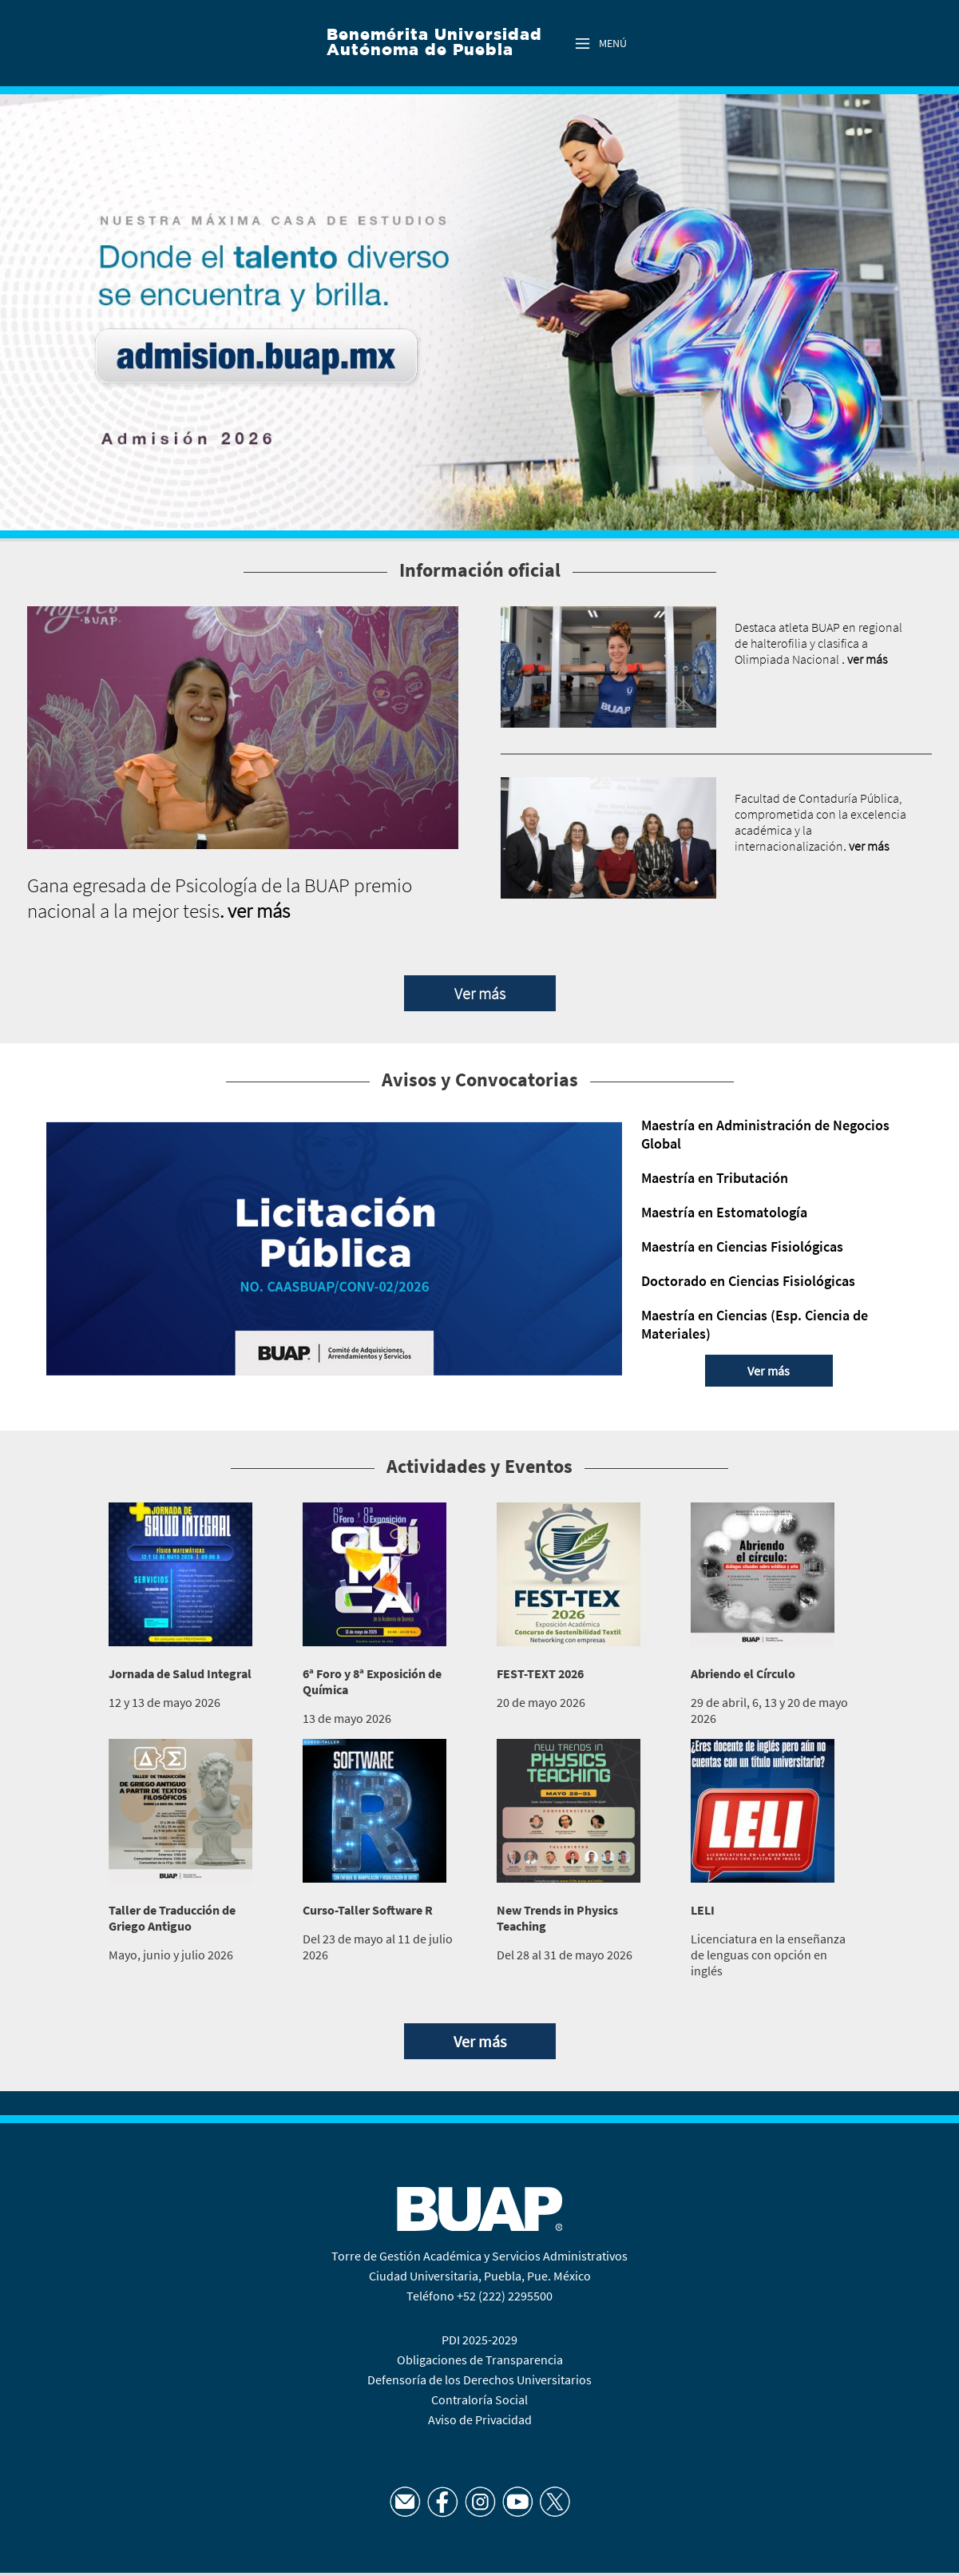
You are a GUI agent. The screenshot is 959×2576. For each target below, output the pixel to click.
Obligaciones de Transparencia (480, 2360)
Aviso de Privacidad (480, 2419)
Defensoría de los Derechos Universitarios (479, 2379)
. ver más (255, 910)
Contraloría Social (479, 2399)
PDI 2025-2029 (479, 2340)
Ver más (479, 993)
